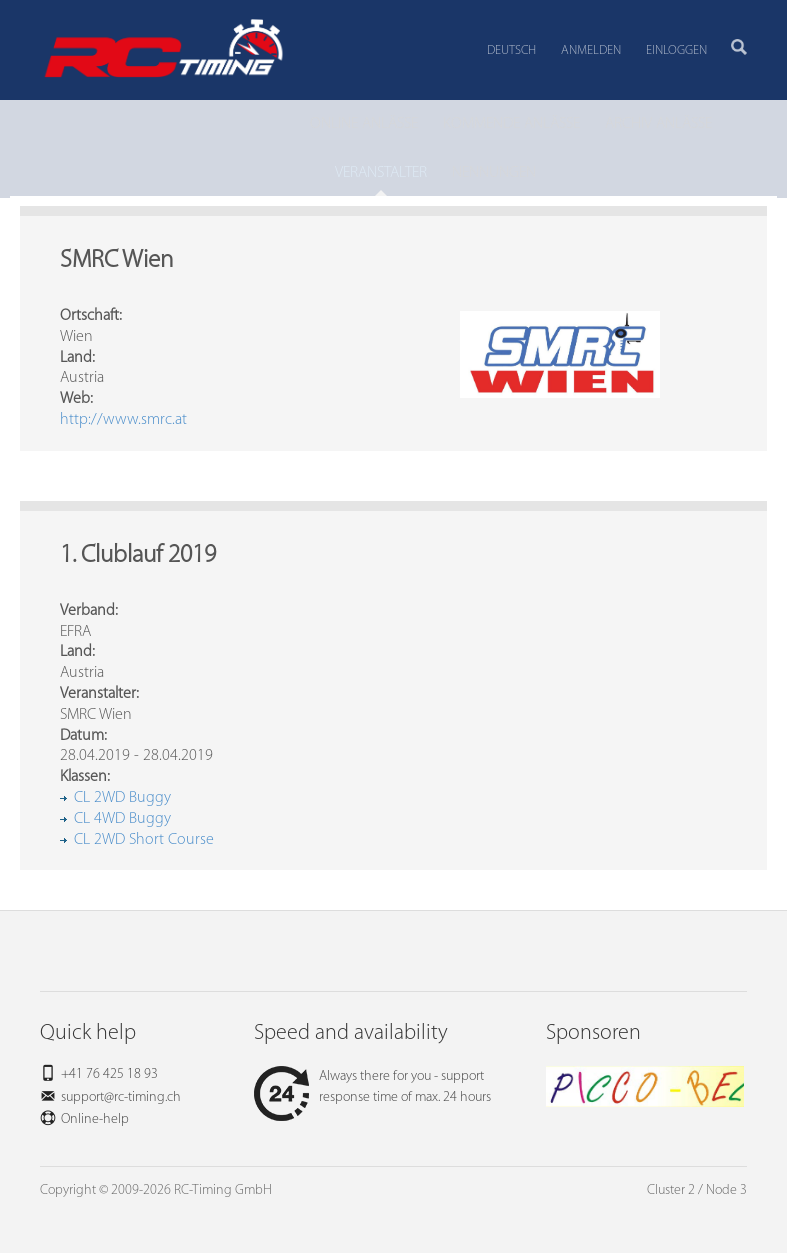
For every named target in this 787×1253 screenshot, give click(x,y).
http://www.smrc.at (123, 420)
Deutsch (511, 50)
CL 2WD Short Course (144, 840)
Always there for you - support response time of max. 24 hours (372, 1087)
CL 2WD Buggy (122, 798)
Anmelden (591, 50)
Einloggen (676, 50)
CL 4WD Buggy (122, 819)
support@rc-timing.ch (121, 1097)
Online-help (95, 1119)
